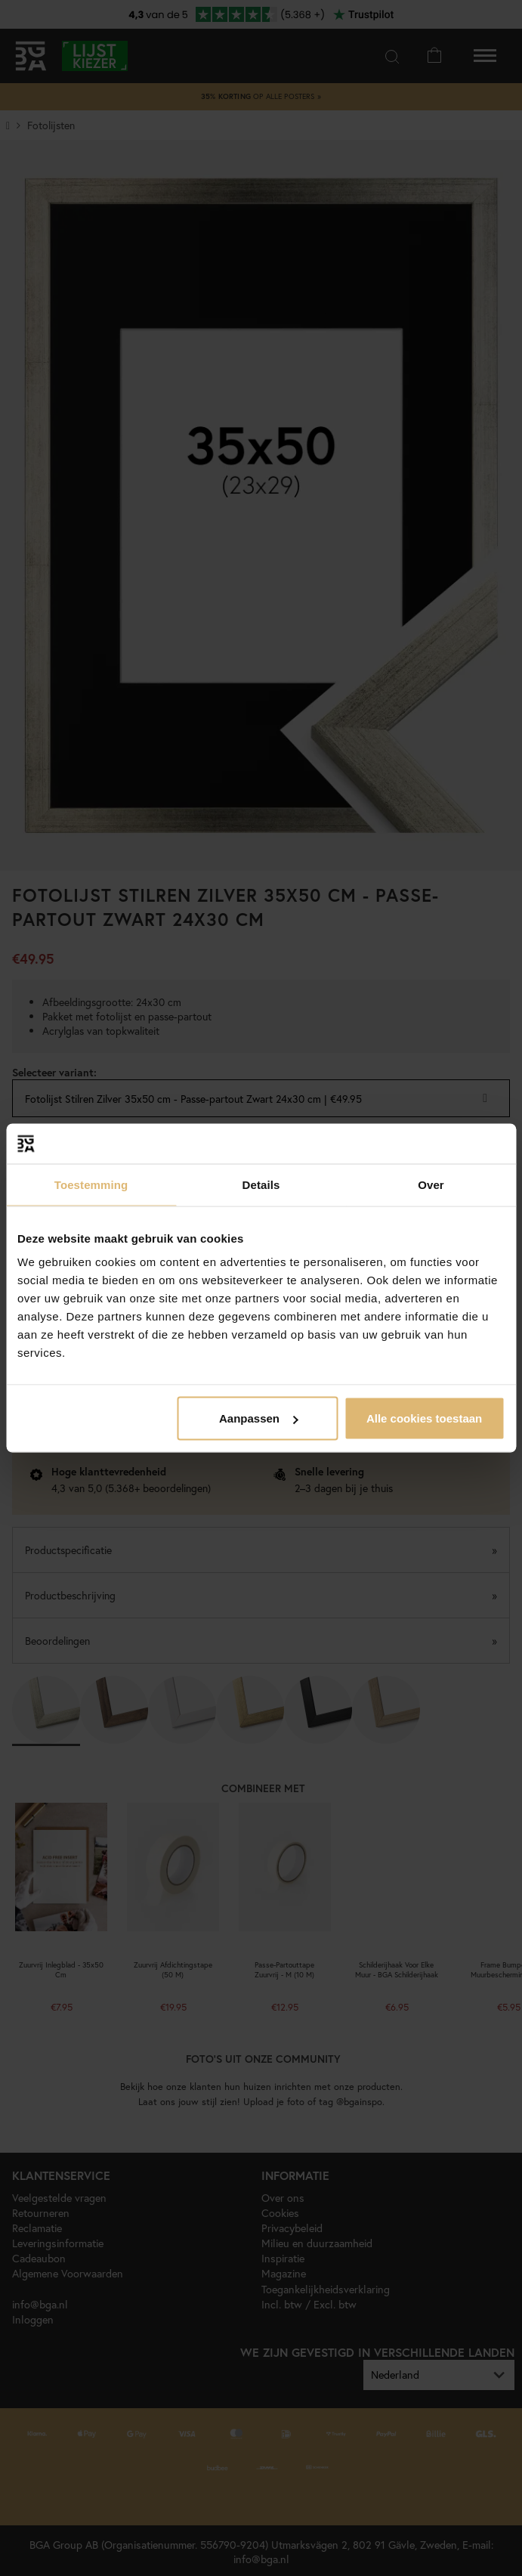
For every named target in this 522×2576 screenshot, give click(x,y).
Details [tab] (261, 1184)
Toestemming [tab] (91, 1184)
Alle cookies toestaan (424, 1418)
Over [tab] (431, 1184)
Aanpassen (258, 1418)
